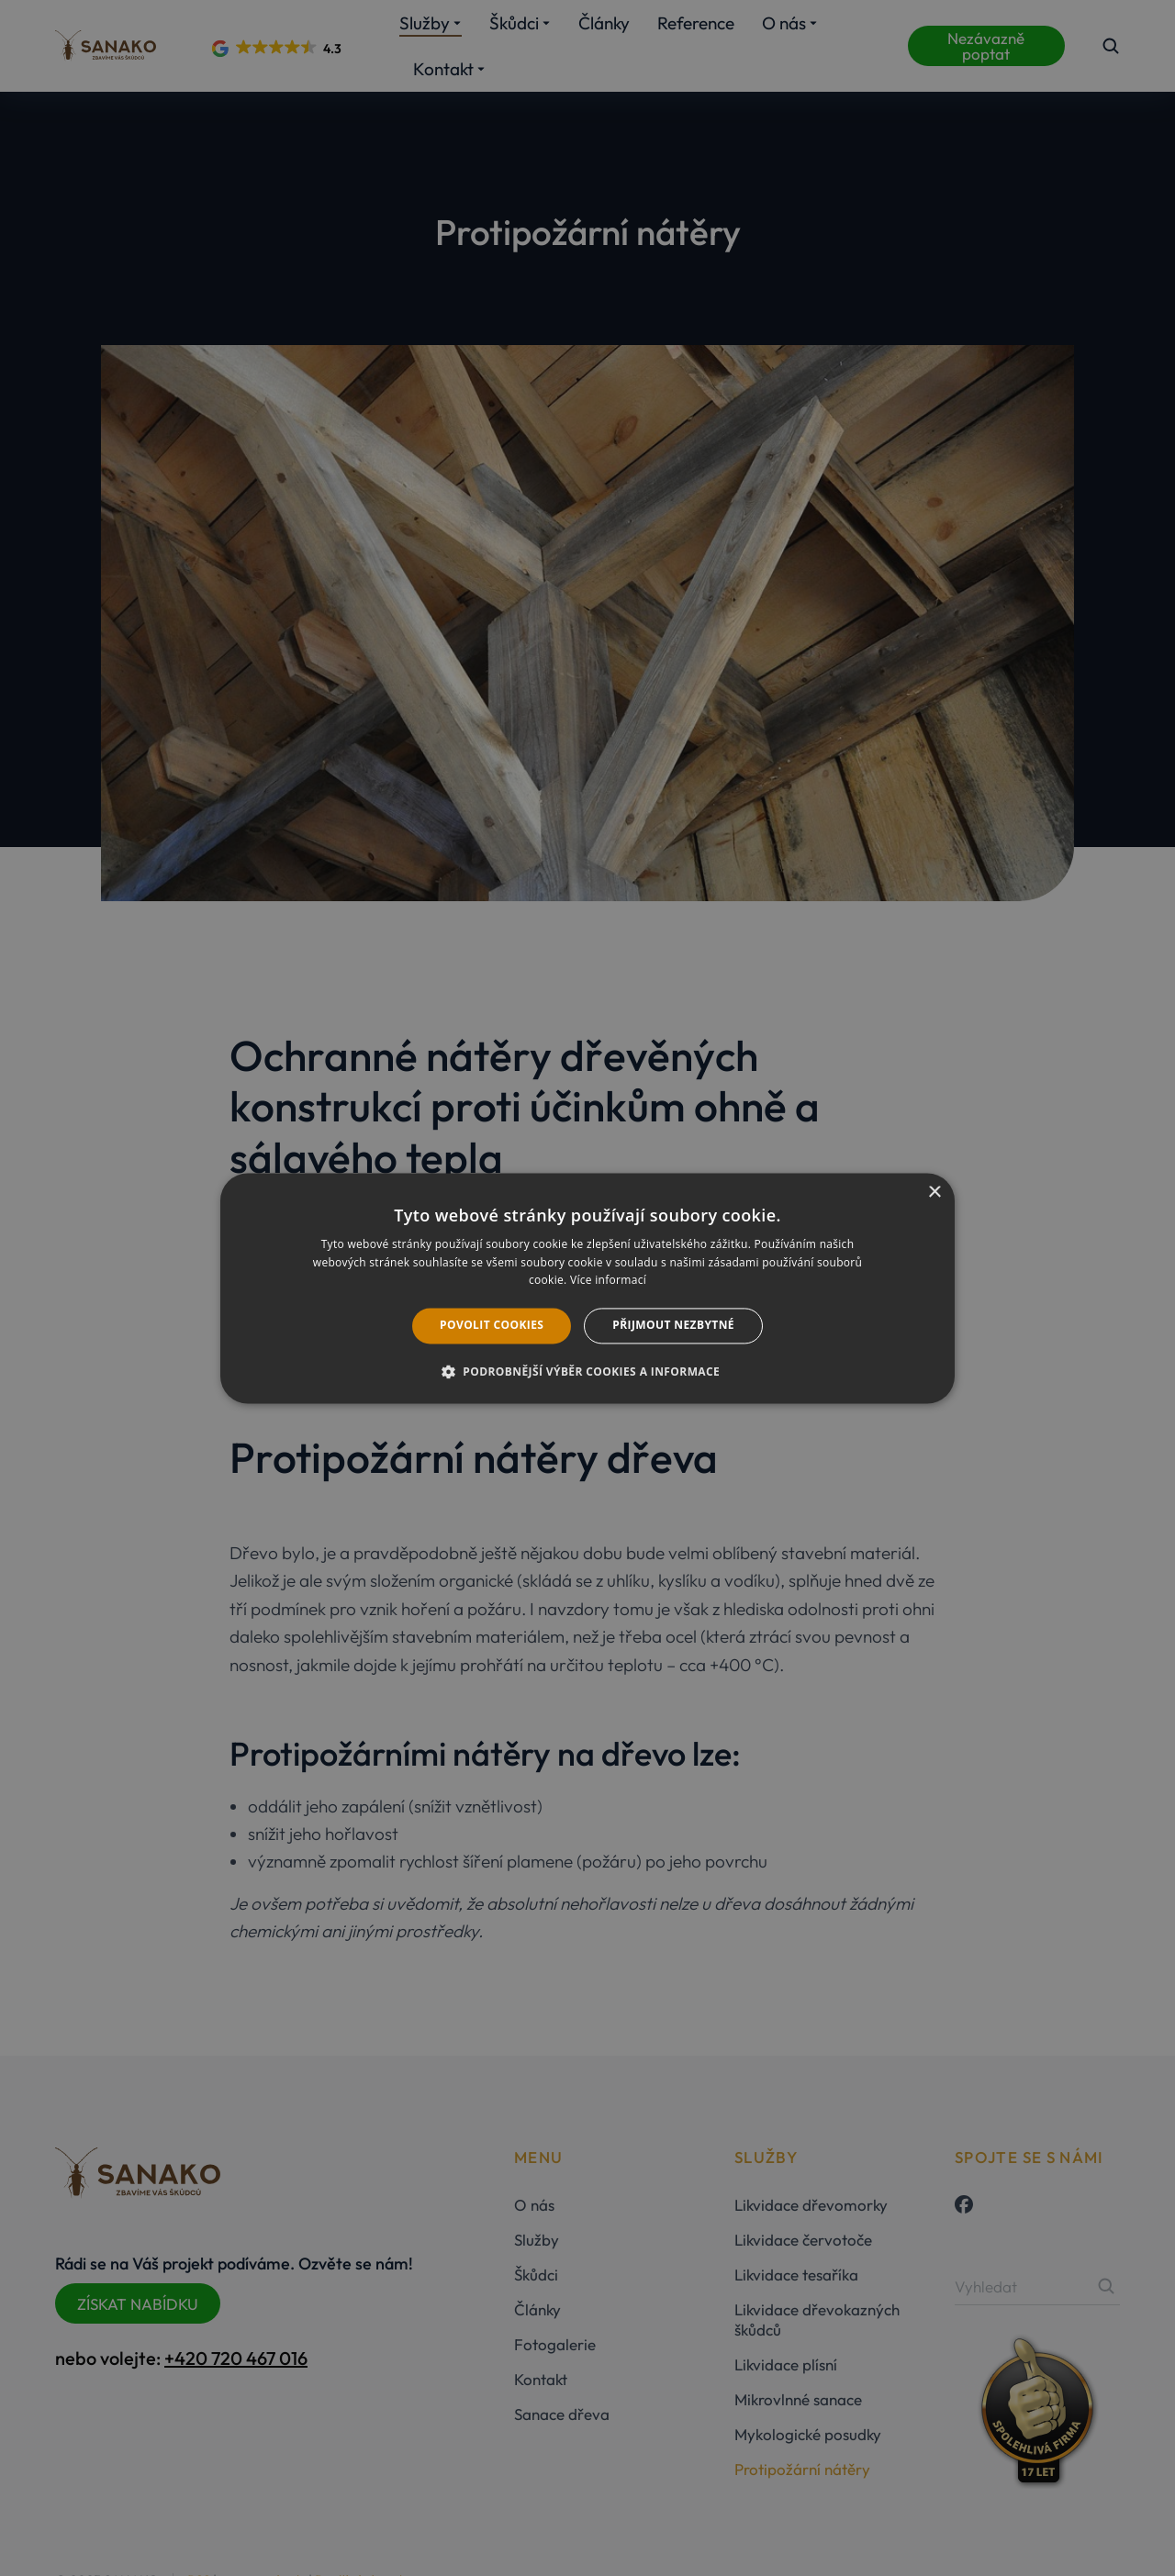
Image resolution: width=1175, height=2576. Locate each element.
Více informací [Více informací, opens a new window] (608, 1280)
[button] (587, 1371)
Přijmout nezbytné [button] (673, 1325)
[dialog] (587, 1288)
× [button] (934, 1192)
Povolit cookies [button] (491, 1325)
